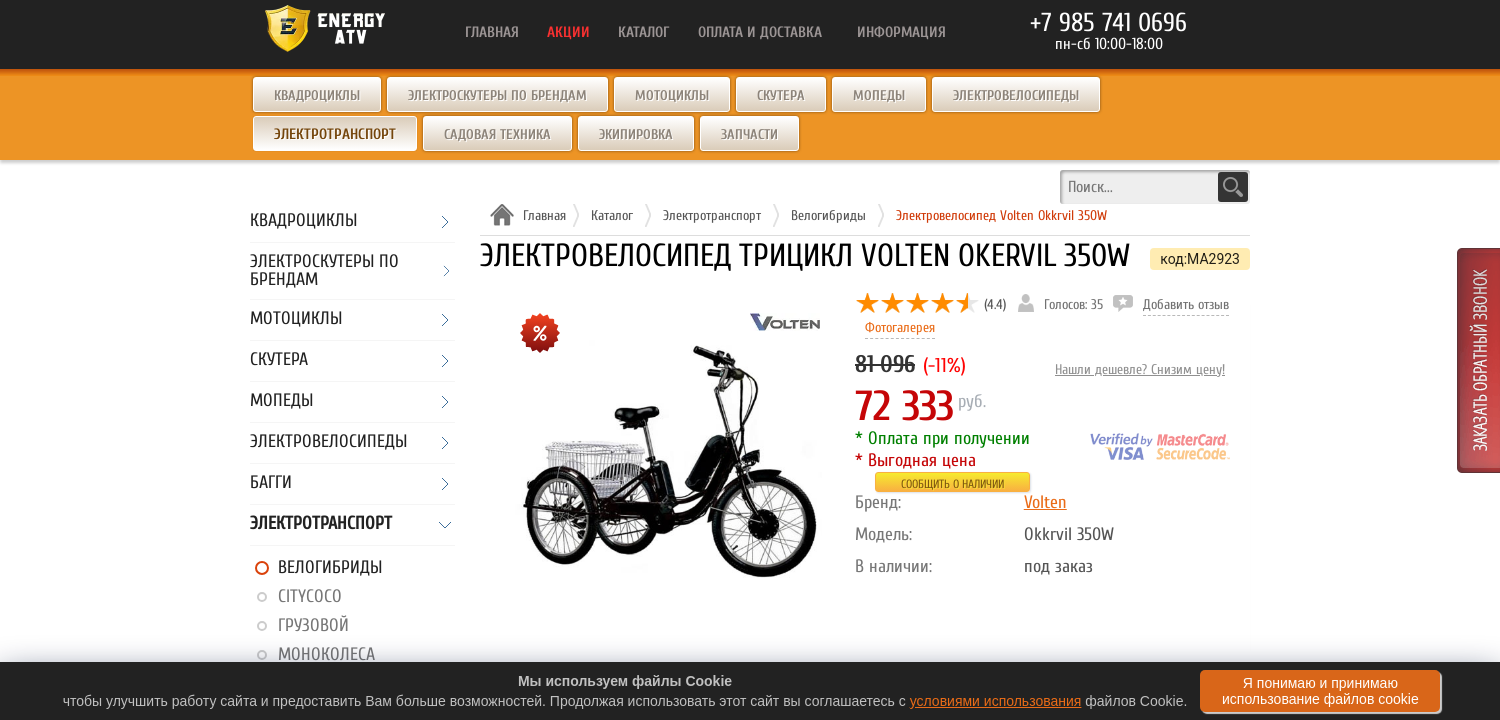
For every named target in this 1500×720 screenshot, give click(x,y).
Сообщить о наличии (952, 484)
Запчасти (749, 134)
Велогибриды (330, 567)
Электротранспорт (321, 524)
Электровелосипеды (1016, 95)
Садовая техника (497, 134)
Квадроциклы (317, 95)
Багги (271, 483)
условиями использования (996, 701)
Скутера (781, 95)
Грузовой (313, 625)
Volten (1045, 502)
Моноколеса (326, 654)
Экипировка (636, 134)
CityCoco (310, 596)
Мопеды (879, 95)
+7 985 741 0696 (1108, 23)
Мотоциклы (672, 95)
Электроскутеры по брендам (497, 95)
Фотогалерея (900, 327)
